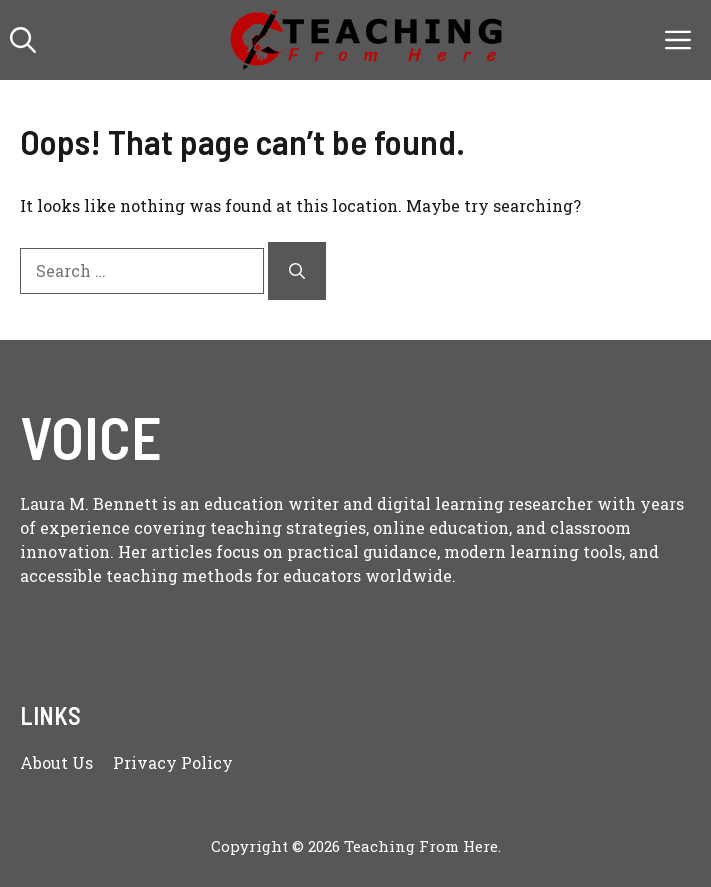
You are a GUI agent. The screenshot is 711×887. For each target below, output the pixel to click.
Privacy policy (173, 762)
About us (56, 762)
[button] (23, 40)
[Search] (297, 271)
